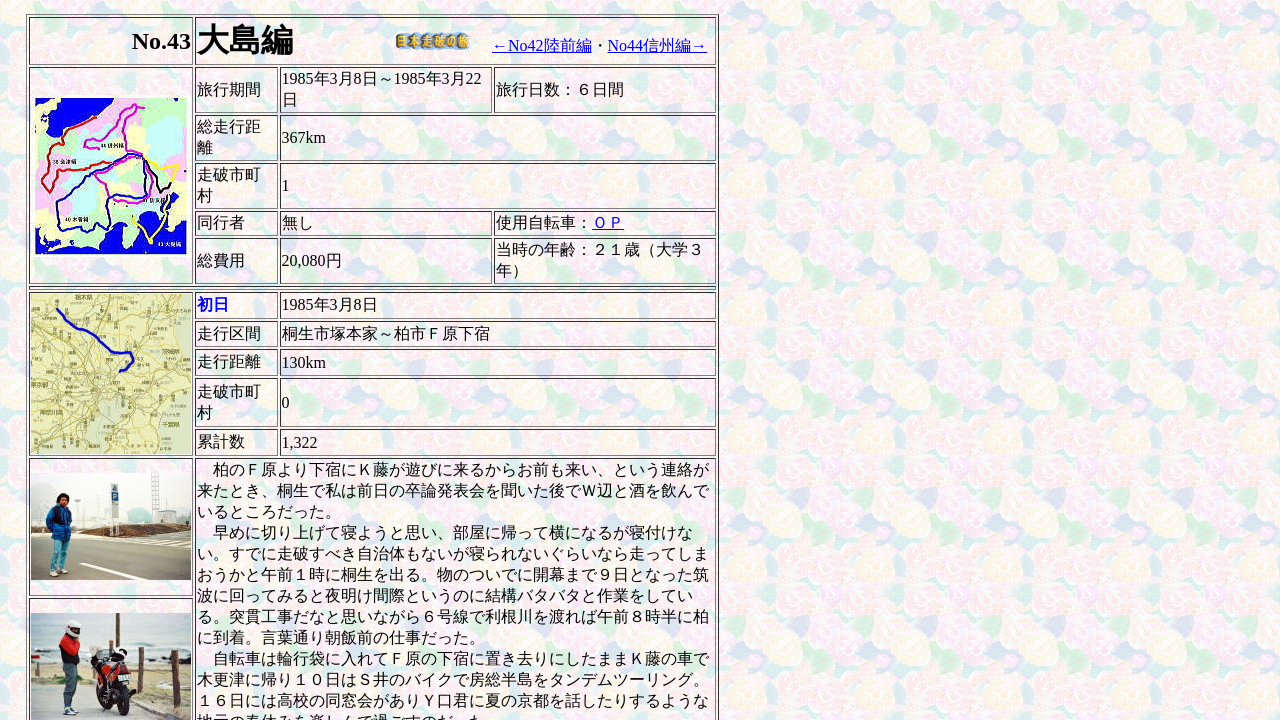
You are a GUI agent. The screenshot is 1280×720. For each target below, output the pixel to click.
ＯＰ (608, 222)
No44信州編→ (658, 45)
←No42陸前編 (542, 45)
